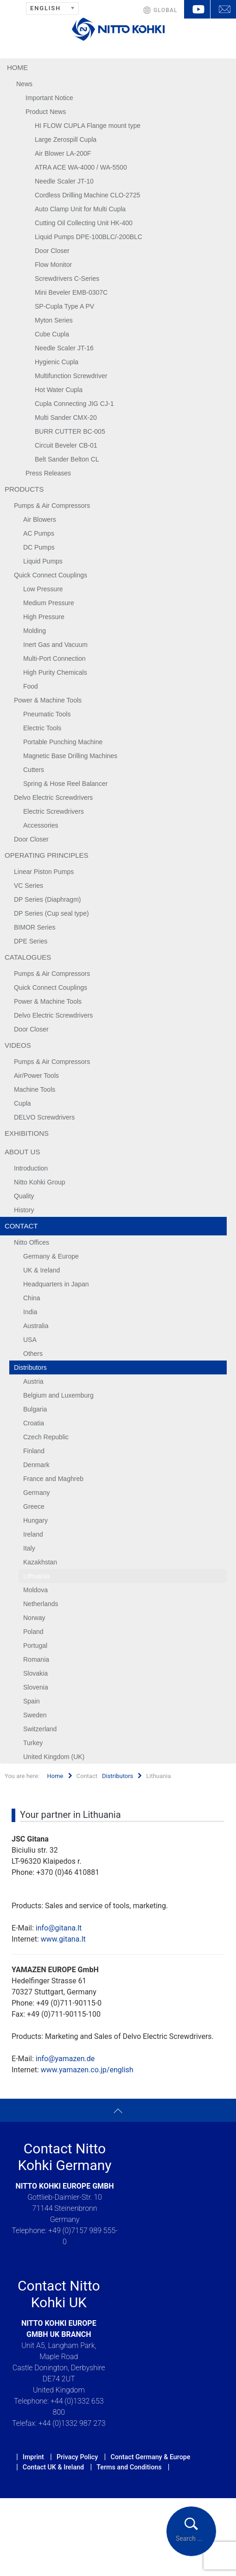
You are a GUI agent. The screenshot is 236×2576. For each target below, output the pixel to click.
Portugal (35, 1645)
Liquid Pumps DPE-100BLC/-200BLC (88, 237)
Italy (29, 1548)
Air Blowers (39, 519)
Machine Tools (34, 1089)
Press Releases (48, 473)
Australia (35, 1325)
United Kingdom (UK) (53, 1756)
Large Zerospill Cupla (65, 139)
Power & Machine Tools (48, 700)
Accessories (40, 825)
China (31, 1298)
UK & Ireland (41, 1270)
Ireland (33, 1534)
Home (17, 67)
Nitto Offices (31, 1242)
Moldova (35, 1590)
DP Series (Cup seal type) (51, 913)
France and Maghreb (53, 1478)
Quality (24, 1196)
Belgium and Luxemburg (58, 1395)
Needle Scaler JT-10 (64, 181)
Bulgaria (35, 1409)
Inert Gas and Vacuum (55, 644)
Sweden (35, 1715)
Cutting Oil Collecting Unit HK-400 (84, 223)
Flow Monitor (53, 264)
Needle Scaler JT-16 (64, 348)
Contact (21, 1226)
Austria (33, 1381)
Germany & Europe (51, 1256)
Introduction (31, 1168)
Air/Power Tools (36, 1075)
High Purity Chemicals (55, 672)
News (24, 84)
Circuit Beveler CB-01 (66, 445)
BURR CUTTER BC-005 (70, 431)
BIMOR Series (34, 927)
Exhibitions (27, 1133)
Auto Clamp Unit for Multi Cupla (80, 209)
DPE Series (30, 941)
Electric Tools (42, 728)
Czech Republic (46, 1437)
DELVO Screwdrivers (44, 1117)
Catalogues (28, 957)
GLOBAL (165, 10)
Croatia (33, 1423)
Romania (36, 1659)
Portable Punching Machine (62, 742)
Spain (31, 1701)
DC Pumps (39, 547)
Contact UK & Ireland (53, 2467)
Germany (36, 1492)
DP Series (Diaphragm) (47, 899)
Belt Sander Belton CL (67, 459)
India (30, 1312)
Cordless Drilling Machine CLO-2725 (87, 195)
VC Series (28, 885)
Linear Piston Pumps (44, 871)
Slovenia (35, 1687)
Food (30, 686)
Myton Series (54, 320)
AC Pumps (38, 533)
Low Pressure (43, 589)
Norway (34, 1617)
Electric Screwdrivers (53, 811)
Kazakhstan (40, 1562)
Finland (34, 1451)
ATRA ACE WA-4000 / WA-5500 (81, 167)
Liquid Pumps (43, 561)
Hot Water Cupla (59, 389)
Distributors (30, 1367)
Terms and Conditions (128, 2467)
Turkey (33, 1743)
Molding (34, 630)
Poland (33, 1631)
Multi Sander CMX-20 (66, 417)
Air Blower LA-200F (63, 153)
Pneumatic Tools (46, 714)
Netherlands (40, 1604)
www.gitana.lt (63, 1939)
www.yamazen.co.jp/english (87, 2069)
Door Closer (52, 250)
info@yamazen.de (65, 2058)
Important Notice (49, 97)
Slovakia (35, 1673)
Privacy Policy (77, 2457)
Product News (46, 111)
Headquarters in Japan (56, 1284)
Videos (18, 1045)
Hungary (35, 1520)
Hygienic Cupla (56, 362)
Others (33, 1353)
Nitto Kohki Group (39, 1182)
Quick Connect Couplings (50, 575)
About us (22, 1152)
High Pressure (43, 616)
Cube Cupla (52, 334)
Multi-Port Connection (54, 658)
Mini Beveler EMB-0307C (71, 292)
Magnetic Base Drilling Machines (70, 756)
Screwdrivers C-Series (67, 278)
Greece (34, 1506)
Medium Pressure (48, 603)
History (24, 1210)
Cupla (22, 1103)
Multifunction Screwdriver (71, 376)
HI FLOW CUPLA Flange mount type (87, 125)
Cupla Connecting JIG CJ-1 (74, 403)
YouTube (197, 9)
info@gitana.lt (59, 1928)
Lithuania (36, 1576)
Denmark (36, 1464)
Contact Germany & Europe (150, 2457)
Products (24, 489)
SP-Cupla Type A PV (64, 306)
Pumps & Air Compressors (52, 505)
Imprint (33, 2457)
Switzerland (40, 1729)
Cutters (33, 769)
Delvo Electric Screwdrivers (53, 797)
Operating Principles (47, 855)
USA (30, 1339)
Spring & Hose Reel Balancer (65, 783)
